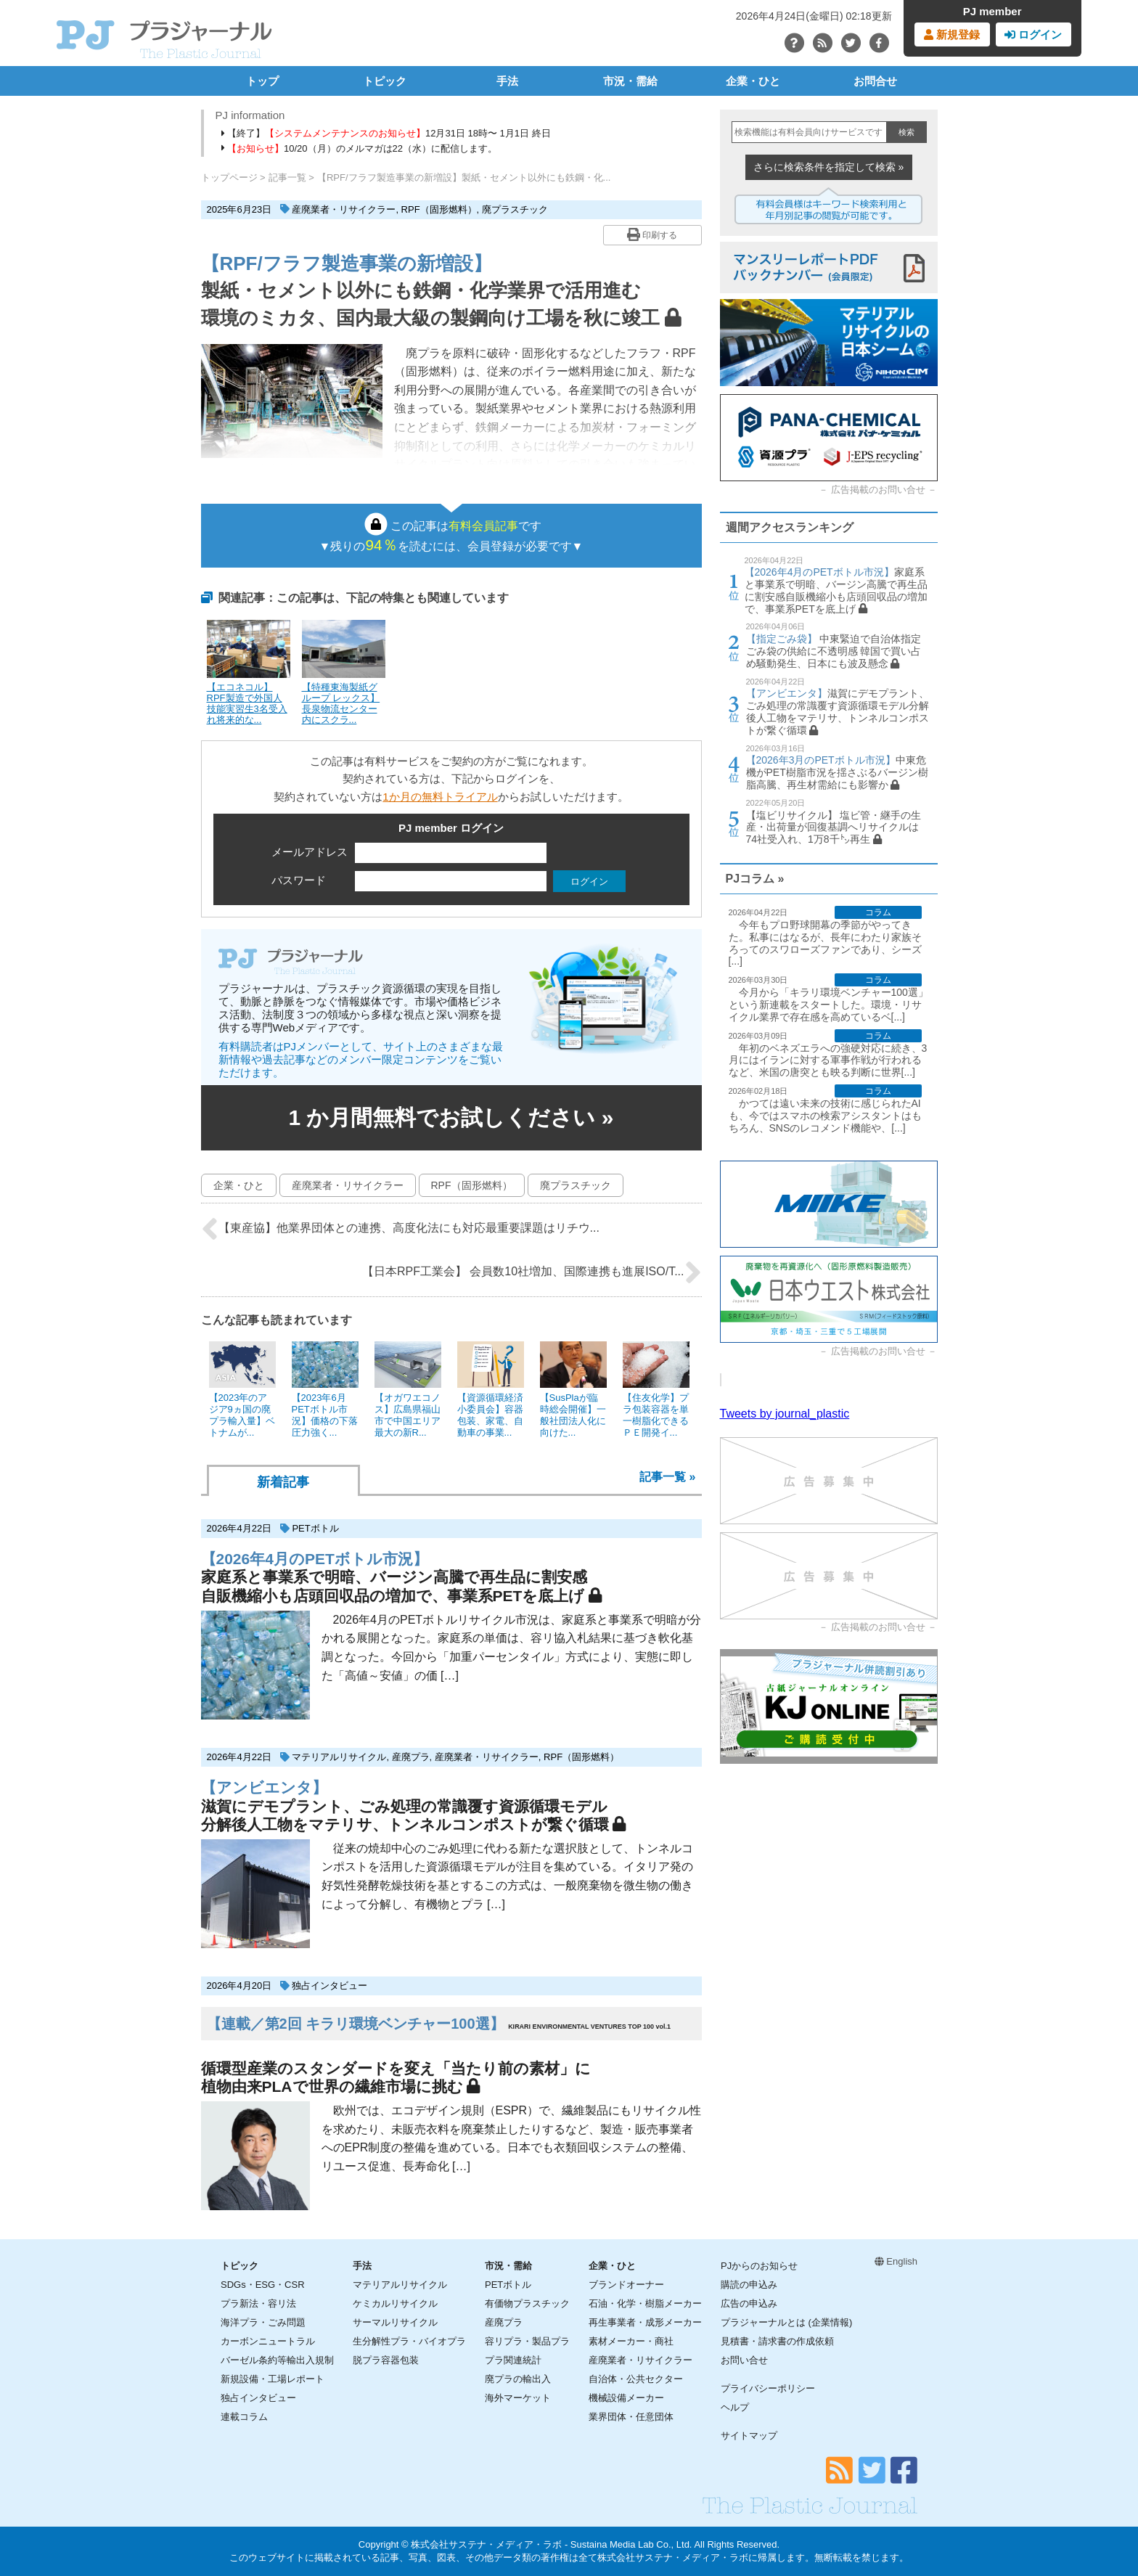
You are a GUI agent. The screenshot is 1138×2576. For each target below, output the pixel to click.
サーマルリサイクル (395, 2322)
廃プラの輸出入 (518, 2378)
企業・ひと (753, 81)
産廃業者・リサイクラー (344, 209)
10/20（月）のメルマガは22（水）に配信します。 (359, 148)
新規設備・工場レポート (272, 2378)
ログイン (1033, 34)
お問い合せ (744, 2360)
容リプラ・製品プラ (527, 2341)
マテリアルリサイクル (339, 1756)
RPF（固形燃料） (439, 209)
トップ (262, 81)
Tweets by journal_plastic (785, 1413)
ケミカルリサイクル (395, 2303)
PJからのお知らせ (759, 2265)
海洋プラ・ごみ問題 (263, 2322)
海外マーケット (518, 2397)
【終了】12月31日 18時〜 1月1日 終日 (386, 133)
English (896, 2261)
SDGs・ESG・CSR (263, 2284)
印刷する (652, 234)
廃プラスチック (515, 209)
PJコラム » (755, 878)
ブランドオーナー (626, 2284)
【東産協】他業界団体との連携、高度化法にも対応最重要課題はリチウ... (400, 1228)
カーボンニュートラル (268, 2341)
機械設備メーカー (626, 2397)
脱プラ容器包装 (386, 2360)
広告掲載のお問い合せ (878, 489)
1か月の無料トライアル (439, 796)
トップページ (229, 177)
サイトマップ (749, 2435)
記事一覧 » (667, 1477)
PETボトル (315, 1528)
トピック (384, 81)
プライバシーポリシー (768, 2388)
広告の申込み (749, 2303)
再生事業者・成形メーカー (645, 2322)
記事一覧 (287, 177)
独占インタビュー (329, 1985)
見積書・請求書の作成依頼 (777, 2341)
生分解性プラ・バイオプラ (409, 2341)
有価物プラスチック (527, 2303)
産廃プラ (411, 1756)
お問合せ (875, 81)
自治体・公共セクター (636, 2378)
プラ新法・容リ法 (258, 2303)
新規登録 (952, 34)
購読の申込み (749, 2284)
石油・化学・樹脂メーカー (645, 2303)
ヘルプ (735, 2407)
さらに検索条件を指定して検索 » (828, 167)
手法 (507, 81)
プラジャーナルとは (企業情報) (786, 2322)
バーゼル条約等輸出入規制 (277, 2360)
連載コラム (244, 2416)
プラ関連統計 (513, 2360)
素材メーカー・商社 (631, 2341)
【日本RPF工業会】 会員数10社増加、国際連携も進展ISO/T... (532, 1272)
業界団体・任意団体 (631, 2416)
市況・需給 (630, 81)
